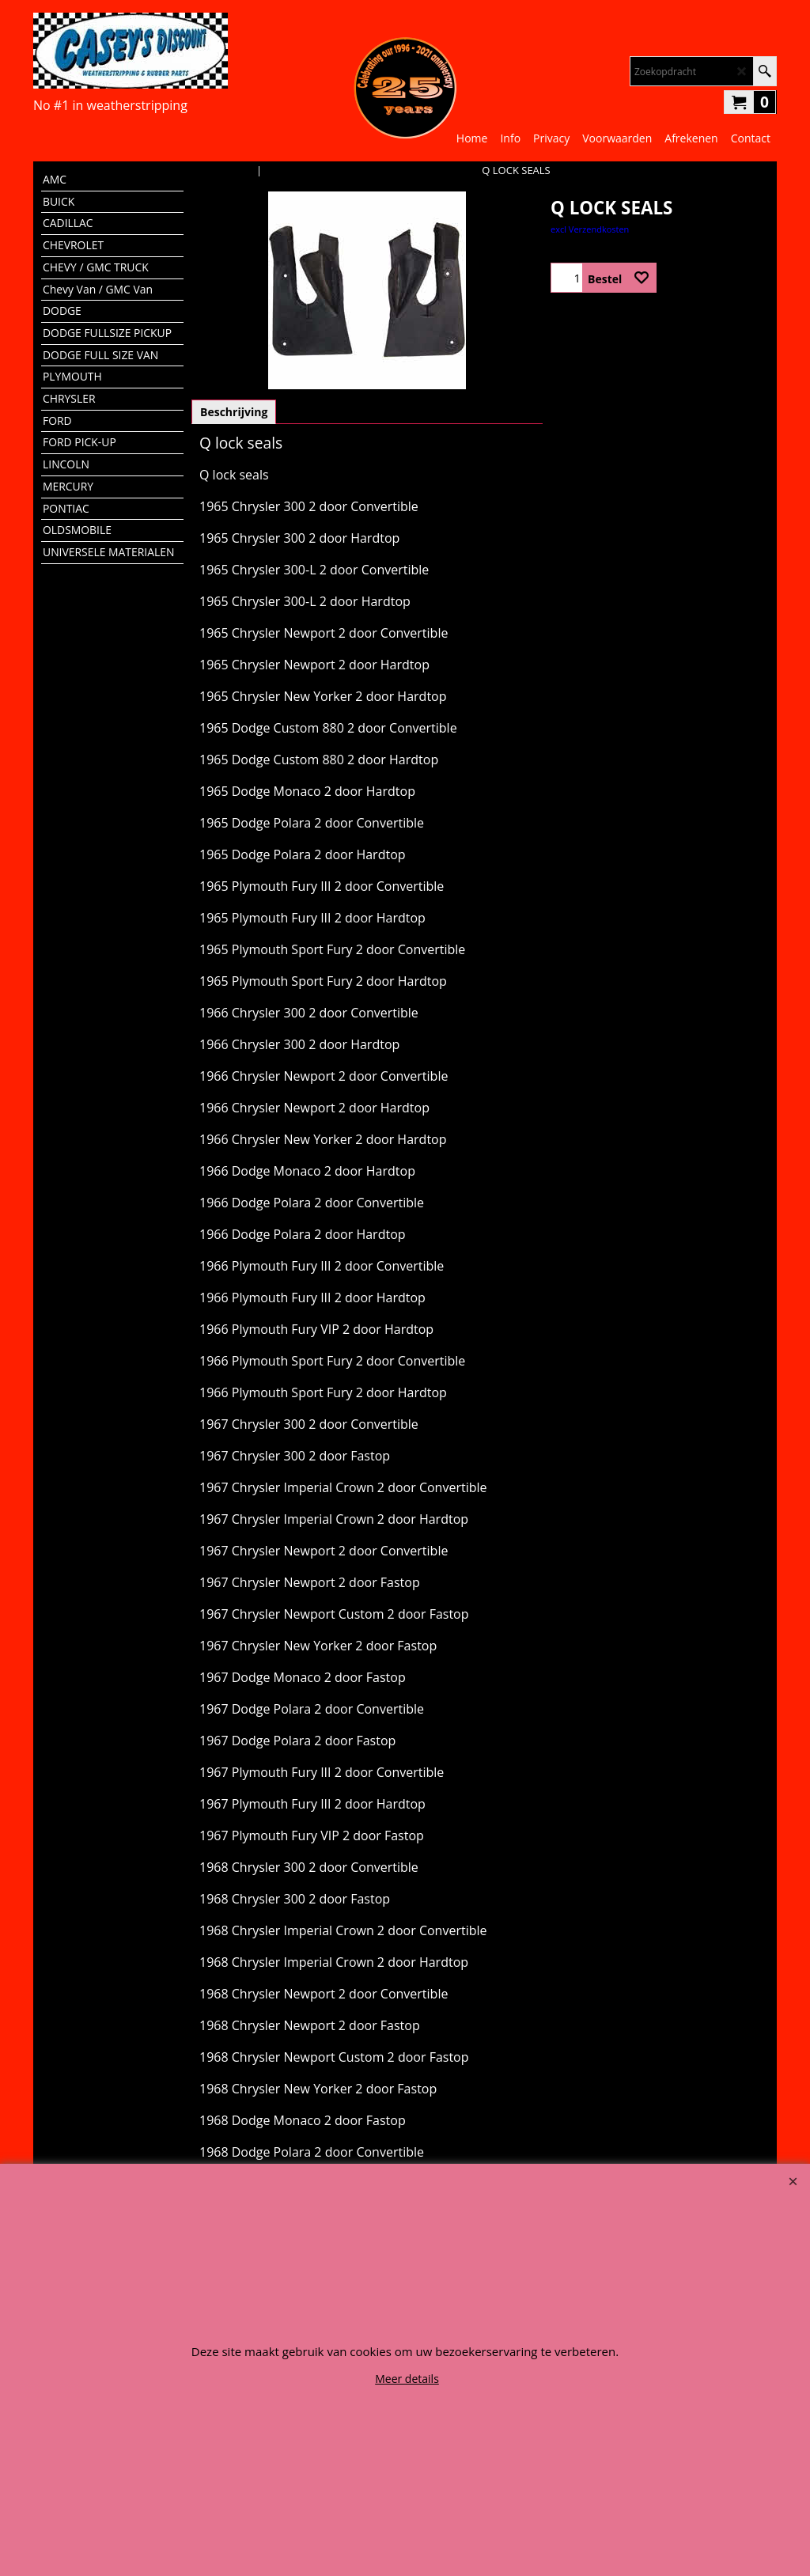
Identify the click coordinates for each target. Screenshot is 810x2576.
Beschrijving (233, 411)
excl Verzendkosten (590, 229)
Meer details (407, 2378)
